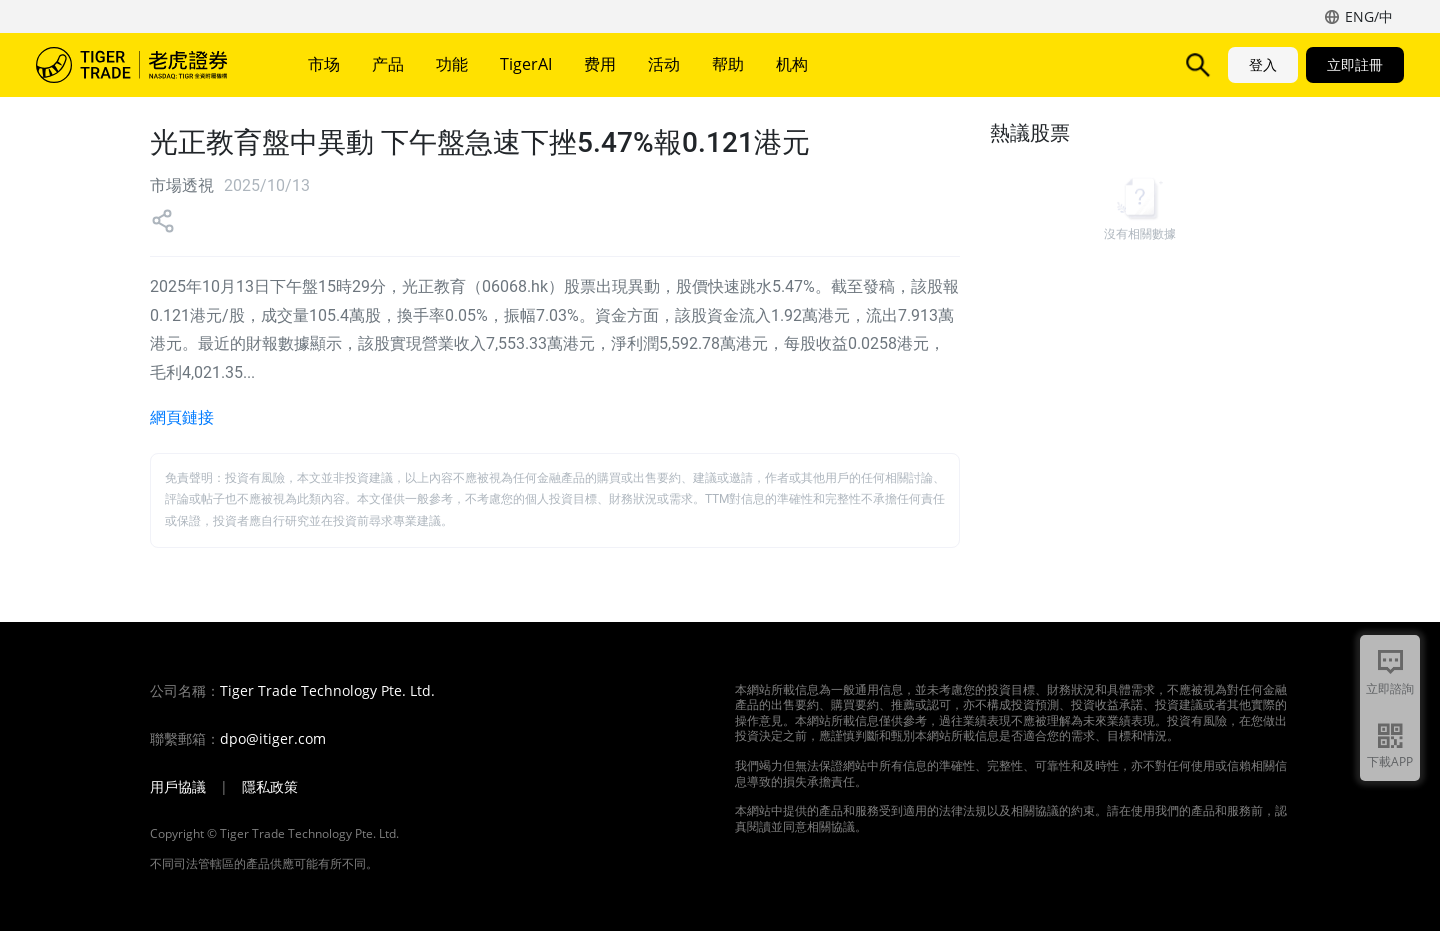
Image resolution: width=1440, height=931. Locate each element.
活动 (664, 64)
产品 (388, 64)
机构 (792, 64)
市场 (324, 64)
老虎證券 (146, 65)
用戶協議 (178, 787)
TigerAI (526, 64)
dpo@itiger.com (273, 739)
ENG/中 (1369, 16)
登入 (1263, 64)
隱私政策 (270, 787)
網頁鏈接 (182, 417)
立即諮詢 (1390, 688)
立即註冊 (1355, 64)
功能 (452, 64)
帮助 (728, 64)
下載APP (1390, 761)
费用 (600, 64)
